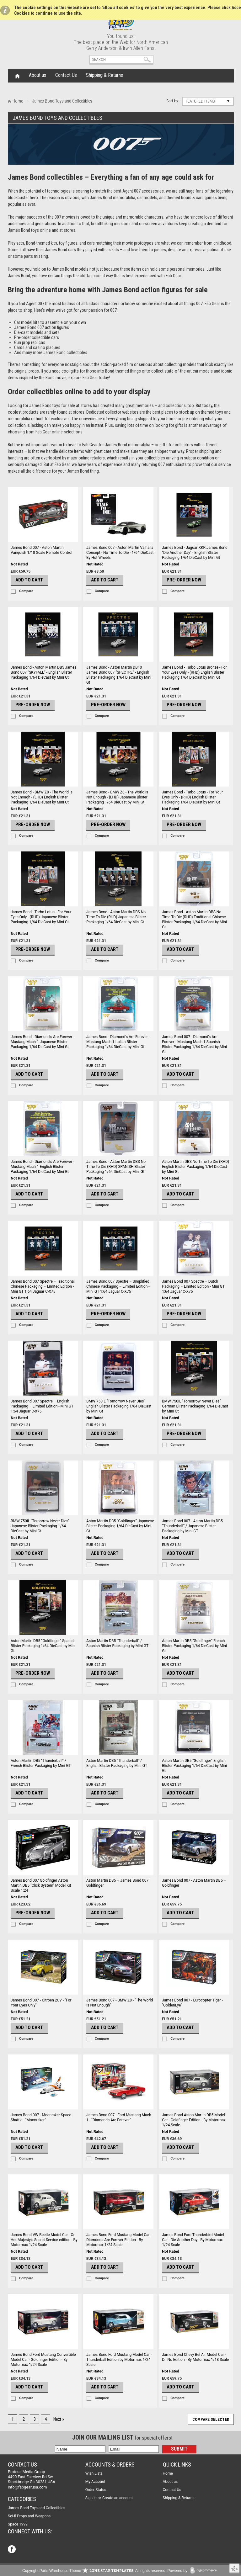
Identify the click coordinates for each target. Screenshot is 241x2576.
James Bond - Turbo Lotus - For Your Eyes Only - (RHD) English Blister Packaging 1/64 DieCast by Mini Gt (192, 797)
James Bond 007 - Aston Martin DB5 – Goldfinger (194, 1883)
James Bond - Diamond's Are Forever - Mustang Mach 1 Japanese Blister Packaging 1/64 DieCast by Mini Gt (42, 1042)
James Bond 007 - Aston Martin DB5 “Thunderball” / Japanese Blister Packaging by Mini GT (192, 1526)
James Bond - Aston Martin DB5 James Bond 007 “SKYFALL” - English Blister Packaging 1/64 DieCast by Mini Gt (44, 672)
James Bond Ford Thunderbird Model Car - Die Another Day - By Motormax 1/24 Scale (193, 2240)
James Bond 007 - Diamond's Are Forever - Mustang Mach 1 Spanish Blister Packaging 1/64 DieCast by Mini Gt (194, 1044)
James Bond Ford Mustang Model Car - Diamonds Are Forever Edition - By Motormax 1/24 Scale (119, 2240)
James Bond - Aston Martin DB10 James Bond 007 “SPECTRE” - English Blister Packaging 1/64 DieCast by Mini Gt (118, 675)
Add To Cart (29, 580)
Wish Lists (94, 2473)
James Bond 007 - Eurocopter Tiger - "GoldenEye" (192, 2002)
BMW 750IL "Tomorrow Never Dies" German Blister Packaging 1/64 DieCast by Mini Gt (195, 1406)
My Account (95, 2481)
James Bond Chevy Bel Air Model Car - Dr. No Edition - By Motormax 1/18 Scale (195, 2357)
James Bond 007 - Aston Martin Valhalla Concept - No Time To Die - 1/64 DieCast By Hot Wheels (119, 552)
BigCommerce (204, 2570)
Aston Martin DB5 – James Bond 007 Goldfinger (117, 1883)
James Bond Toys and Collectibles (36, 2508)
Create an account (117, 2498)
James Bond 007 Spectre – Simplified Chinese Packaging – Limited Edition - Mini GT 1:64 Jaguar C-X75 (118, 1286)
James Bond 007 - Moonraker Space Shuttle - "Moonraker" (41, 2117)
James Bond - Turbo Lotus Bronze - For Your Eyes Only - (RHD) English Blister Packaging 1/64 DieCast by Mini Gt (194, 672)
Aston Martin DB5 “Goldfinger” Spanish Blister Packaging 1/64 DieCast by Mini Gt (43, 1646)
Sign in (91, 2498)
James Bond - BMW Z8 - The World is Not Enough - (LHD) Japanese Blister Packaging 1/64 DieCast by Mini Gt (117, 797)
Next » (58, 2419)
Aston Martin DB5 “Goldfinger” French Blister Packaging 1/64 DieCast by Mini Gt (194, 1646)
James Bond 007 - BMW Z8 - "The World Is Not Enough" (119, 2002)
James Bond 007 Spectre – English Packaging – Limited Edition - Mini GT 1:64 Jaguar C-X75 (42, 1406)
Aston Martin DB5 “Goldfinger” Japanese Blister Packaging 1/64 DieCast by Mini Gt (120, 1526)
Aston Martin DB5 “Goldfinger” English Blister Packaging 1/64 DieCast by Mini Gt (194, 1765)
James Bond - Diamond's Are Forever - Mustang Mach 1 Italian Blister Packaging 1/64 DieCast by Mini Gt (118, 1042)
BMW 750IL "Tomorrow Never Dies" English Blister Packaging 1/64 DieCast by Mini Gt (118, 1406)
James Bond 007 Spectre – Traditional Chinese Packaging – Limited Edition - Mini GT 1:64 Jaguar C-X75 (43, 1286)
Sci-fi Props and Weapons (29, 2516)
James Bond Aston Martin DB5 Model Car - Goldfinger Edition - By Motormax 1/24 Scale (194, 2120)
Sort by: (173, 100)
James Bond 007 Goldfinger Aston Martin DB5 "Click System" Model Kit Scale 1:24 (41, 1885)
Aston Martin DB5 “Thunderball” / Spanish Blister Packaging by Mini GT (117, 1643)
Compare (26, 591)
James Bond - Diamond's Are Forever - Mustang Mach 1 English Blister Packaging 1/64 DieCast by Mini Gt (42, 1166)
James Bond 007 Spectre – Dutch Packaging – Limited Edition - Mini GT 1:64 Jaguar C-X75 (193, 1286)
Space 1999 (18, 2524)
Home (17, 75)
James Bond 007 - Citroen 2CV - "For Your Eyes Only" (41, 2002)
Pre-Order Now (184, 580)
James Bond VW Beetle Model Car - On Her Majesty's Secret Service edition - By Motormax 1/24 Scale (44, 2240)
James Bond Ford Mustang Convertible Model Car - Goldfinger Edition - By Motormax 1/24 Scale (43, 2359)
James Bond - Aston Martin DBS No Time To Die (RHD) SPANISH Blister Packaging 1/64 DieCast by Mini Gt (116, 1166)
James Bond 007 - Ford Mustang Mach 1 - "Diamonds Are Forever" (118, 2117)
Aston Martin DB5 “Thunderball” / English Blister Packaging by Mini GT (116, 1763)
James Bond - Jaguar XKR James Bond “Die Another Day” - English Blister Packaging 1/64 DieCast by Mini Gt (195, 552)
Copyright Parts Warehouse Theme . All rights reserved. (94, 2570)
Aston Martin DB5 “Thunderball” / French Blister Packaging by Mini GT (41, 1763)
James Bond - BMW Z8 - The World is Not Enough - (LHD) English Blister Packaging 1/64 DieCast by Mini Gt (41, 797)
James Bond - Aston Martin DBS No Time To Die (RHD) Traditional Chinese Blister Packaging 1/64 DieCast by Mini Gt (194, 919)
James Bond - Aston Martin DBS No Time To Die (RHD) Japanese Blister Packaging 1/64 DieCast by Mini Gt (116, 917)
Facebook (12, 2549)
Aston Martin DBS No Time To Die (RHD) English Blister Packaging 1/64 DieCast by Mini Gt (195, 1166)
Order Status (95, 2490)
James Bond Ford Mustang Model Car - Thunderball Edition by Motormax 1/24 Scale (119, 2359)
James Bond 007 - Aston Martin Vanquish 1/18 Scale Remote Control (41, 550)
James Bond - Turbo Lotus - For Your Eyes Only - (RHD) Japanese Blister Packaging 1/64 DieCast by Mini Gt (41, 917)
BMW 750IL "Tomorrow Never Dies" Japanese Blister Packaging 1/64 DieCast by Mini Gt (40, 1526)
